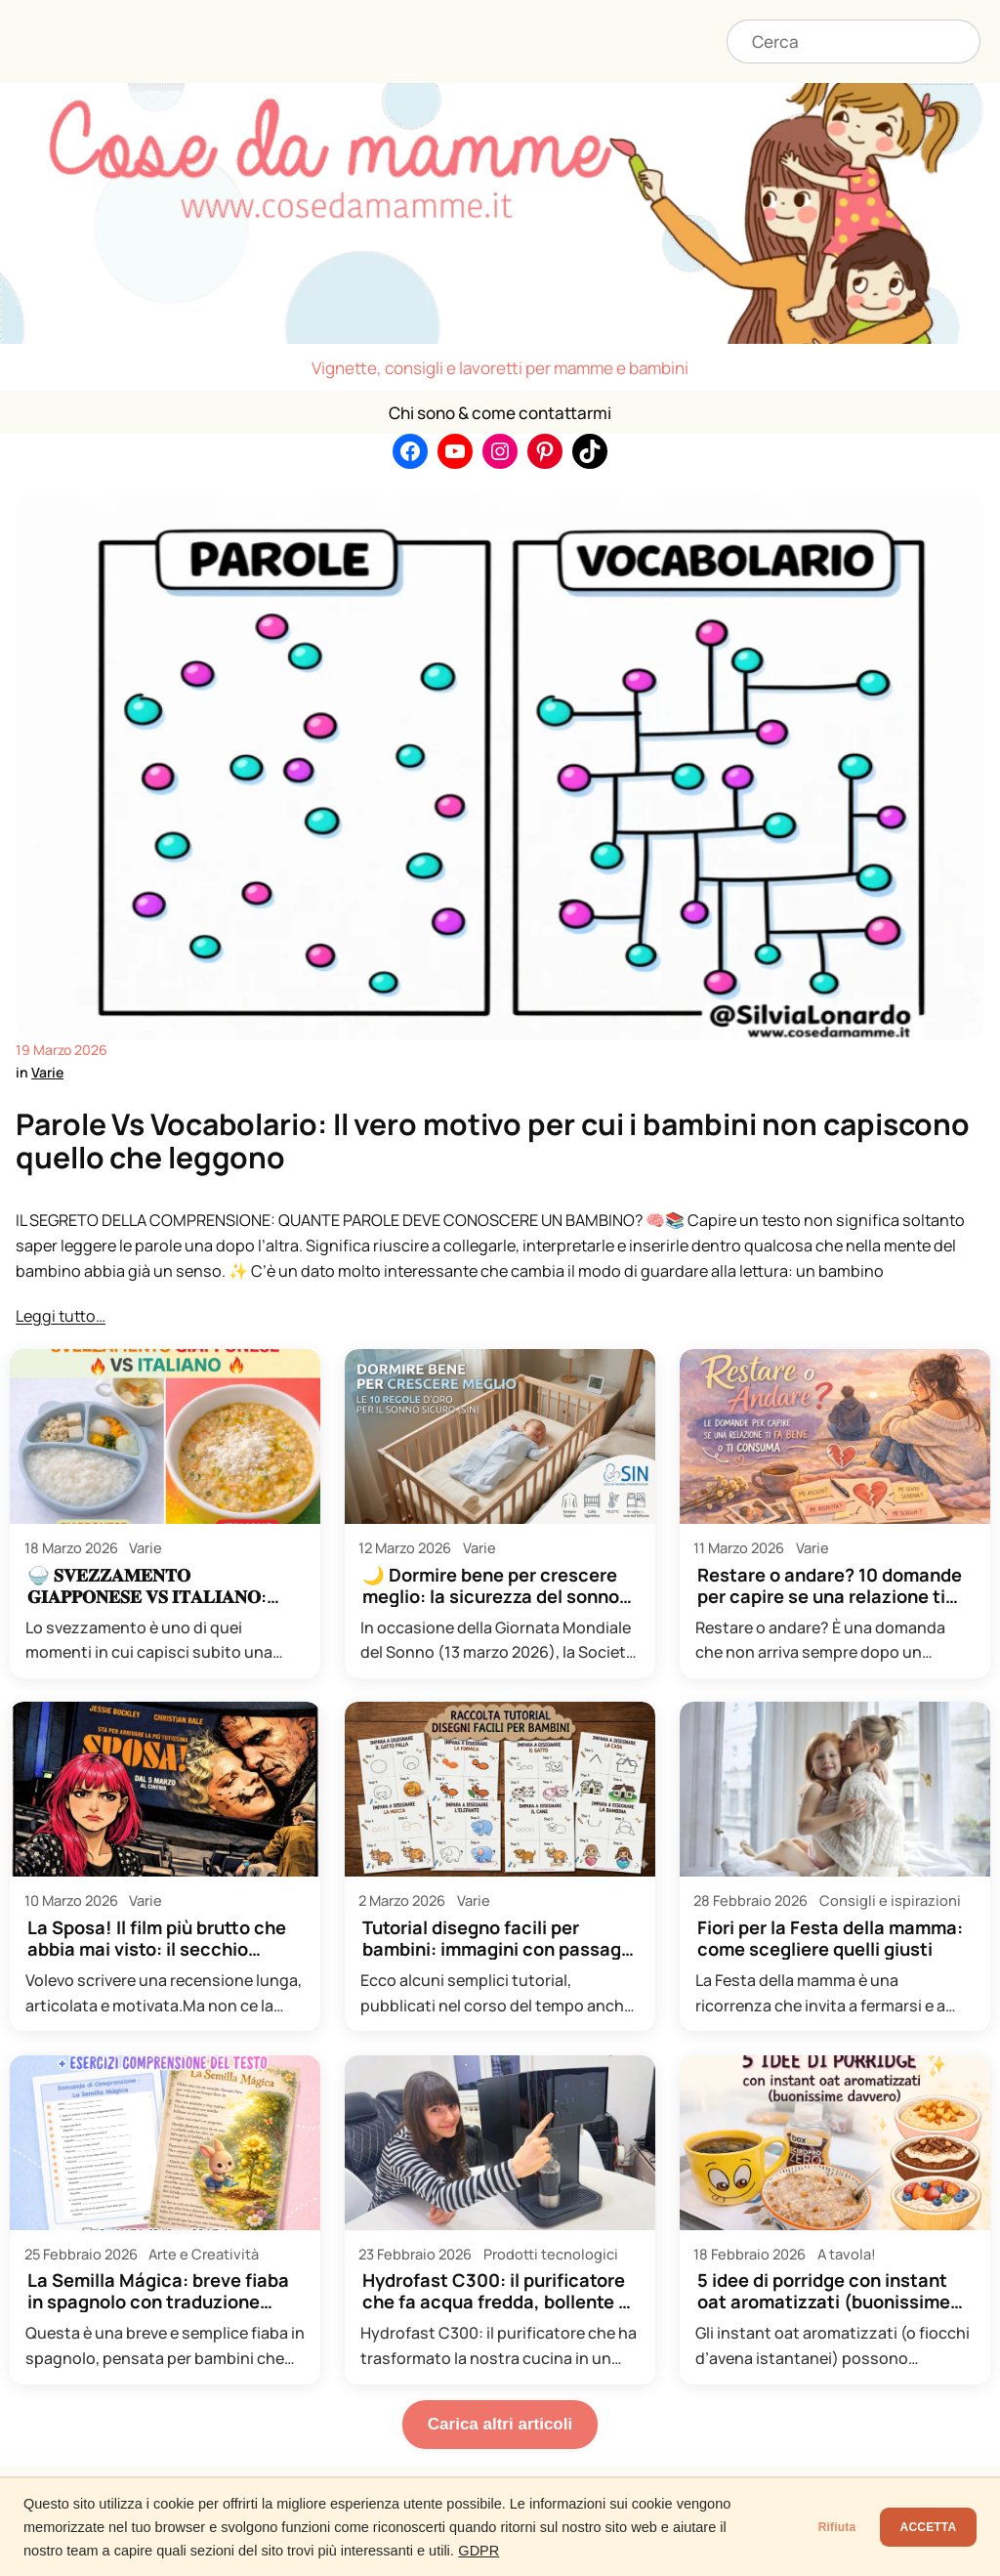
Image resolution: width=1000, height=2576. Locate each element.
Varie (47, 1072)
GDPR (578, 2550)
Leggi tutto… (60, 1316)
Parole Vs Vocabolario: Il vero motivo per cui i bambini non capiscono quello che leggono (493, 1141)
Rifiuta (795, 2527)
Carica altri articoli (500, 2424)
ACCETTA (914, 2527)
